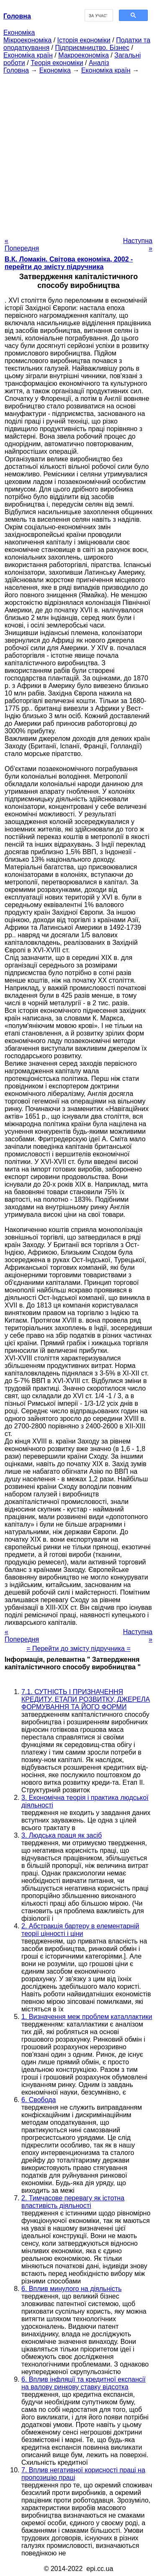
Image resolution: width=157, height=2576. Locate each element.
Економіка (19, 32)
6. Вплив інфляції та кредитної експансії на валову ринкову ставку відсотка (83, 2383)
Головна (16, 70)
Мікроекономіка (27, 40)
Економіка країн (28, 55)
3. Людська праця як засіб (61, 1835)
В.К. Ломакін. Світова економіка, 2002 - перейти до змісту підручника (69, 263)
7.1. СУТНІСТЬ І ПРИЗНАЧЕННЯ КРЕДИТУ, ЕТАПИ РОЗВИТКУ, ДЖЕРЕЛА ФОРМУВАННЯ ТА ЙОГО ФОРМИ (85, 1699)
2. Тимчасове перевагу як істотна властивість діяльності (72, 2201)
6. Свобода (38, 2099)
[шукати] (98, 15)
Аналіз (99, 62)
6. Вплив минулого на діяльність (71, 2288)
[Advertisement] (78, 153)
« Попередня (22, 244)
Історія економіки (84, 40)
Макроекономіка (83, 55)
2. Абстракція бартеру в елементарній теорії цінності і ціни (80, 1929)
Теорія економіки (57, 62)
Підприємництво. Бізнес (92, 47)
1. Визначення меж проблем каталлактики (86, 2016)
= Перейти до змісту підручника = (78, 1648)
